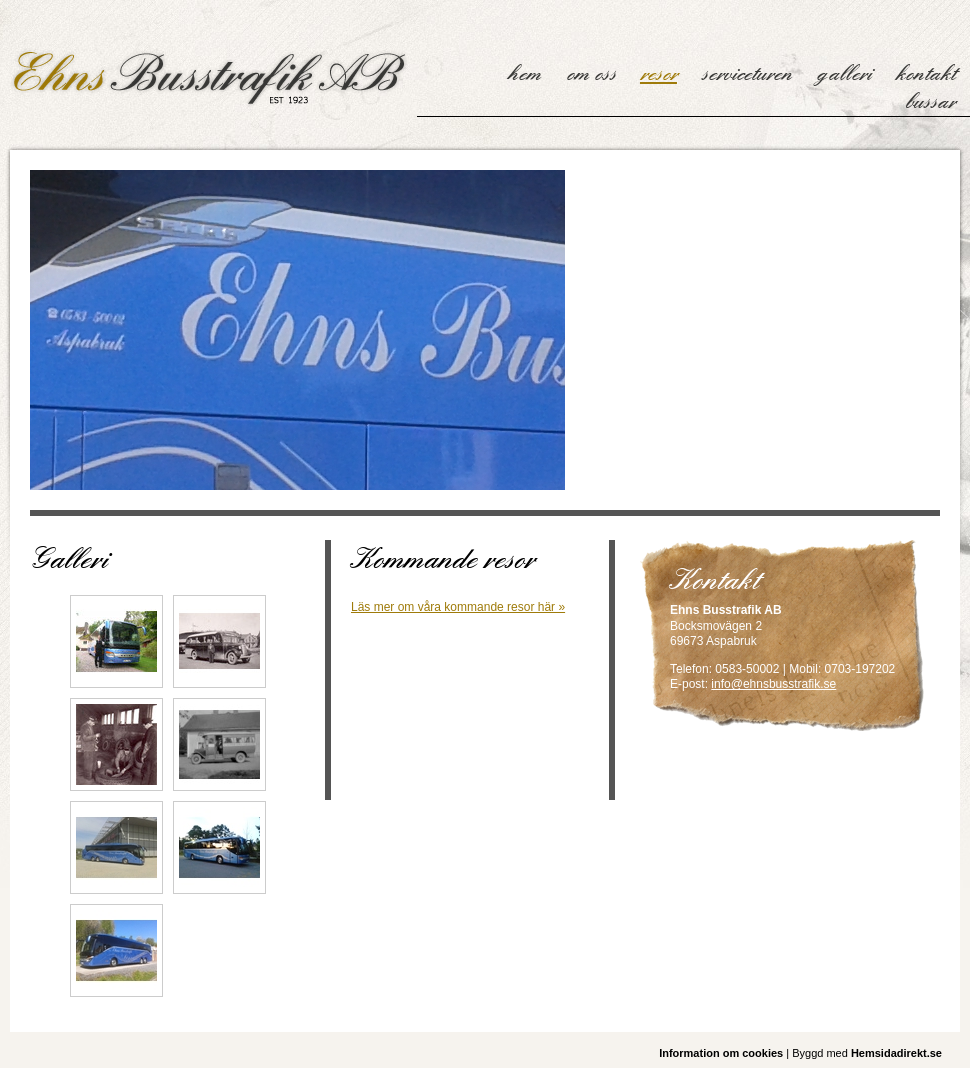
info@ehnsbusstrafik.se (773, 684)
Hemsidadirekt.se (896, 1053)
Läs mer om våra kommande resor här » (458, 607)
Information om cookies (721, 1053)
